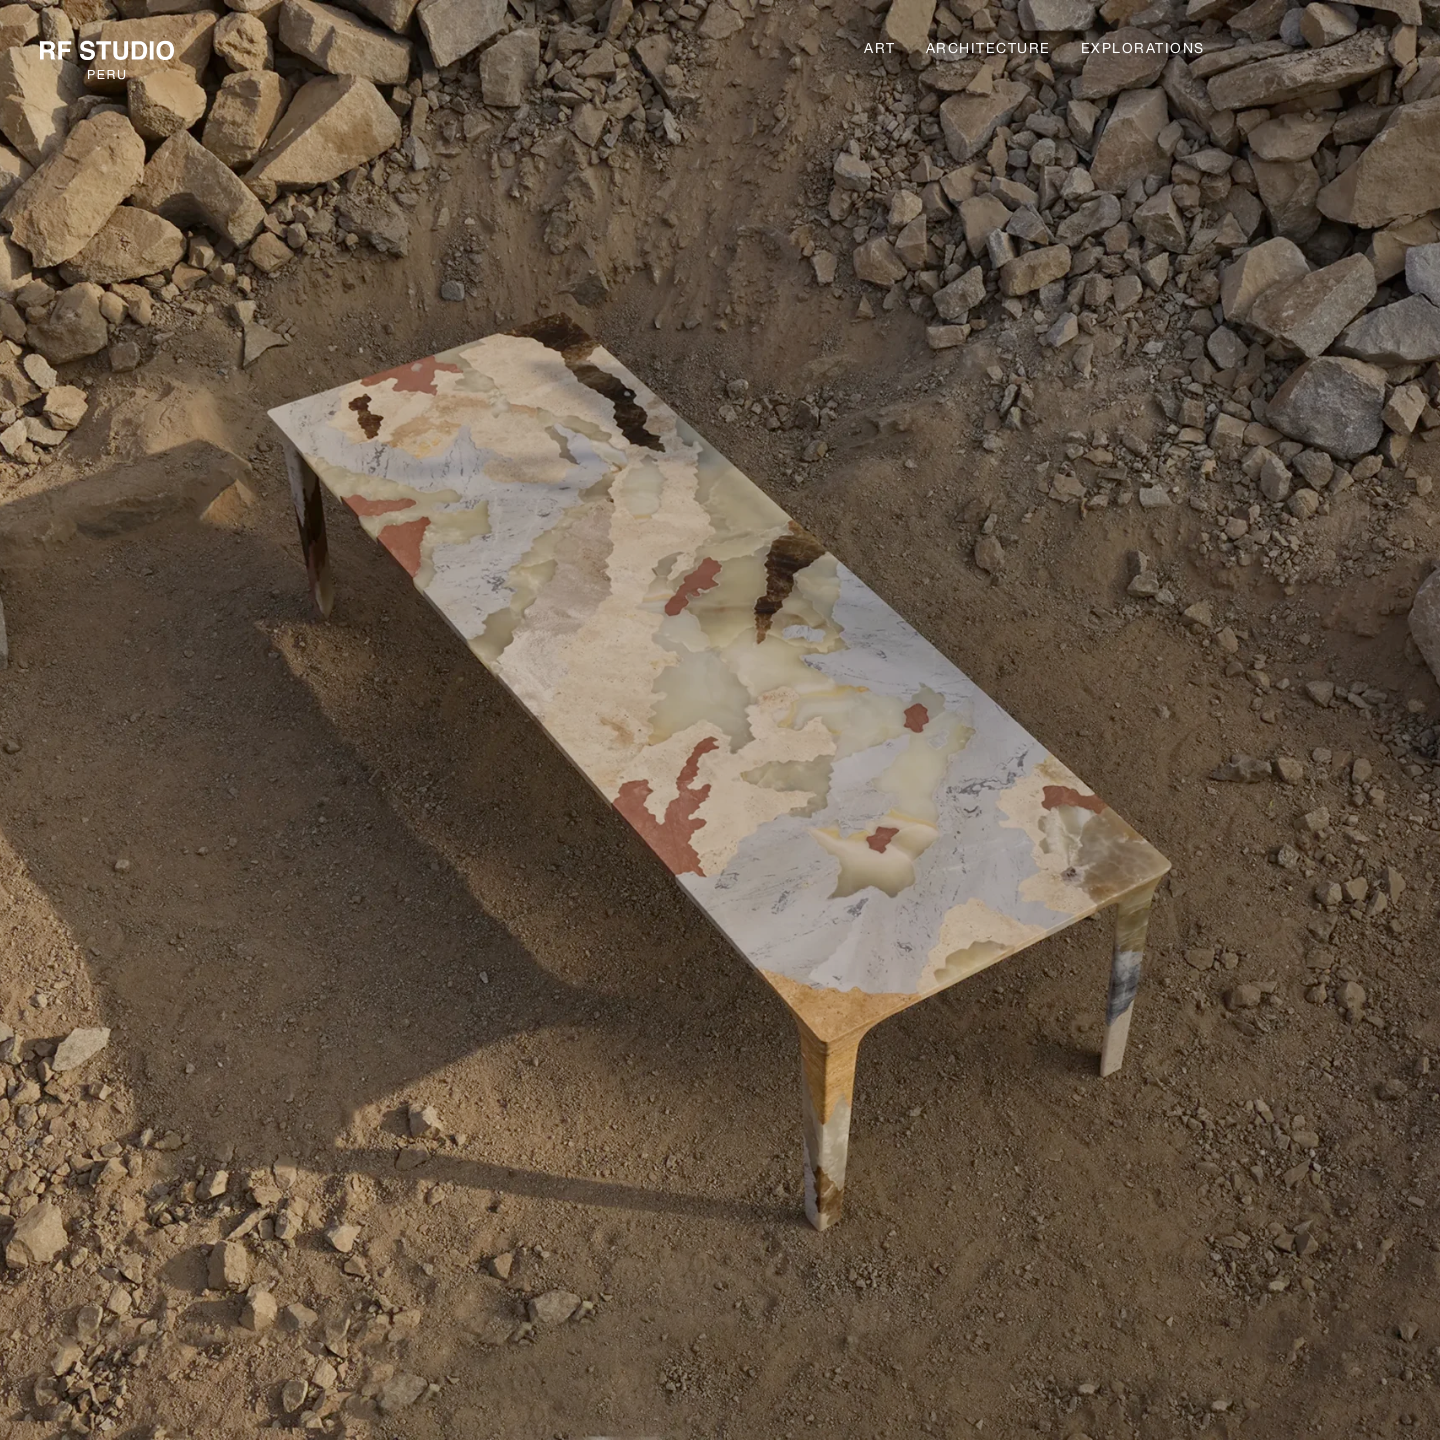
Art (880, 48)
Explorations (1143, 48)
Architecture (988, 48)
